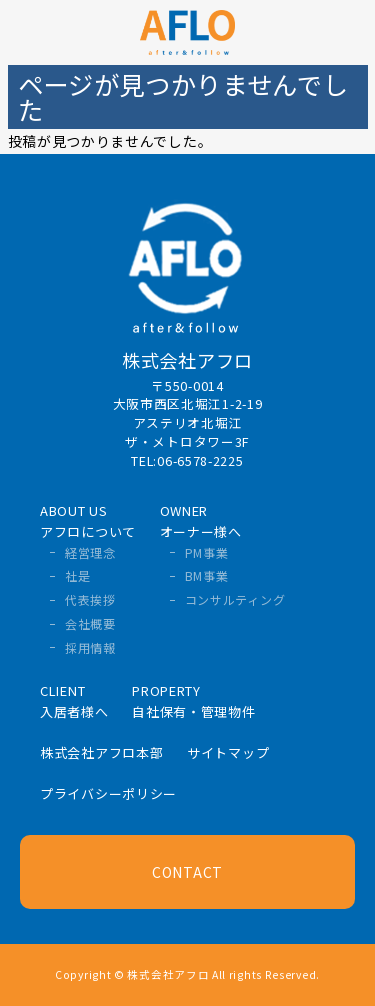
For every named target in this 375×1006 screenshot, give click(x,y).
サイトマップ (228, 752)
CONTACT (187, 872)
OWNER (201, 521)
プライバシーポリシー (108, 793)
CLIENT (74, 701)
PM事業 (207, 552)
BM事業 (207, 575)
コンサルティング (235, 599)
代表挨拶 (90, 599)
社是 (77, 575)
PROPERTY (193, 701)
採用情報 (90, 647)
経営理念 (90, 552)
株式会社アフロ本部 (101, 752)
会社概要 (90, 623)
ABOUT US (88, 521)
